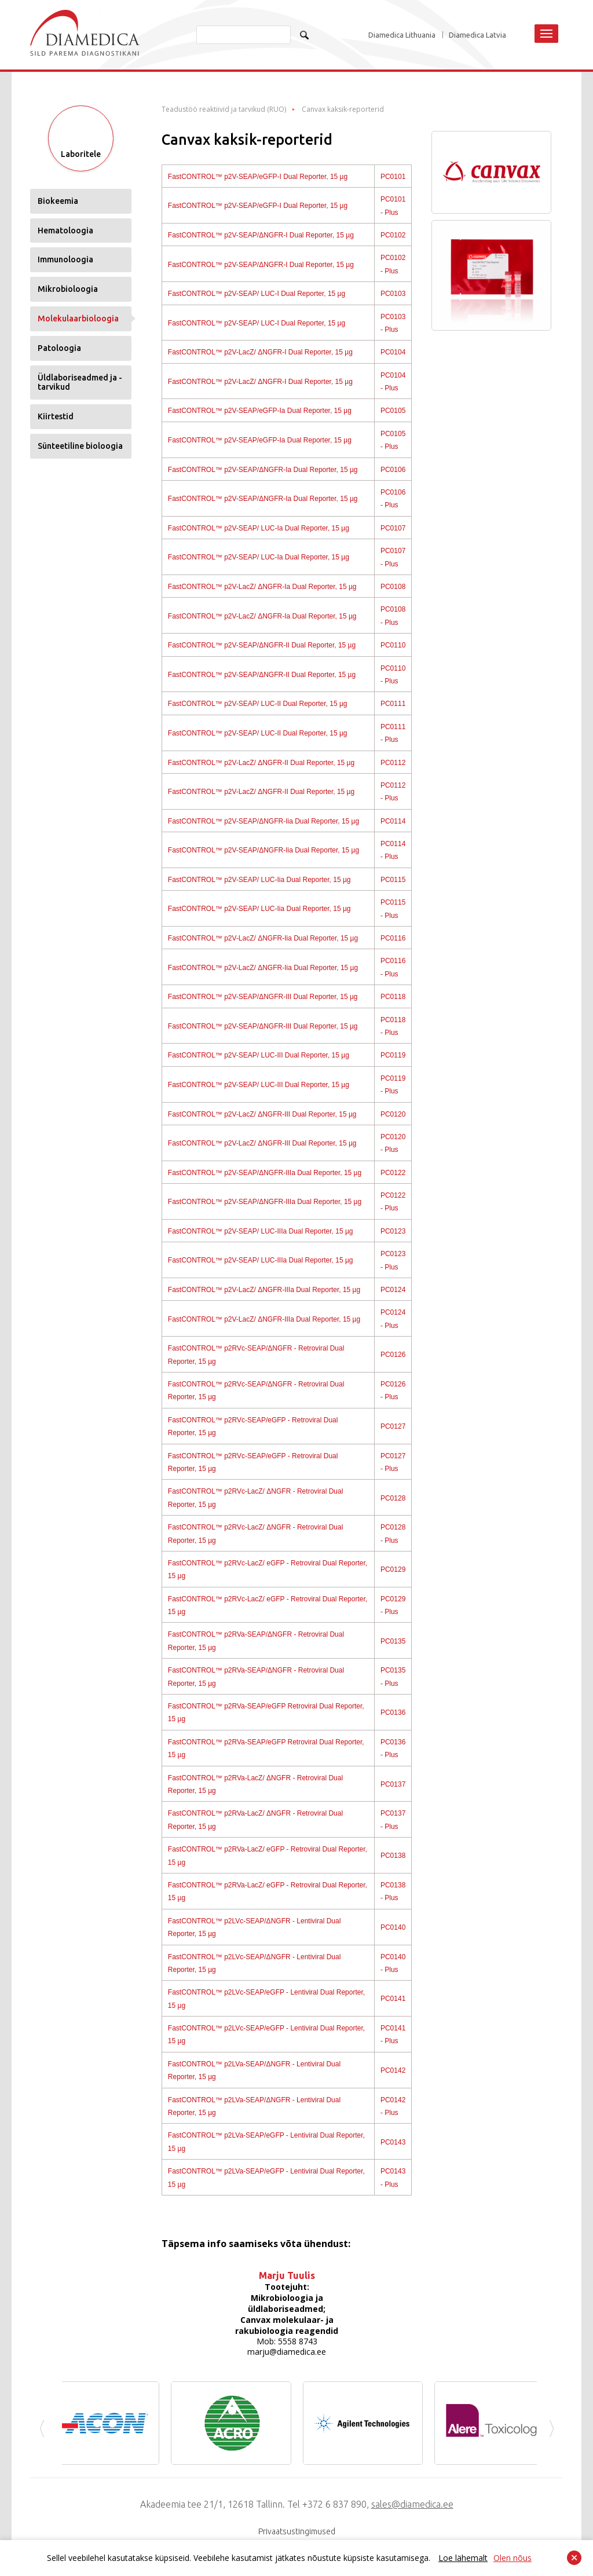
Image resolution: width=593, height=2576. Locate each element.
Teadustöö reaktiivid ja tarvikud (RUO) (224, 109)
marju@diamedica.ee (286, 2351)
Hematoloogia (65, 243)
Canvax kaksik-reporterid (343, 109)
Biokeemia (58, 213)
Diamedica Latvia (477, 35)
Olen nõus (512, 2557)
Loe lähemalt (463, 2557)
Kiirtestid (56, 429)
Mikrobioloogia (68, 302)
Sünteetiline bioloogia (80, 459)
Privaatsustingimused (296, 2531)
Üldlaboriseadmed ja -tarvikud (80, 395)
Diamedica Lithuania (401, 35)
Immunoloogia (65, 272)
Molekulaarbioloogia (78, 331)
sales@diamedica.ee (412, 2504)
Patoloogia (59, 360)
